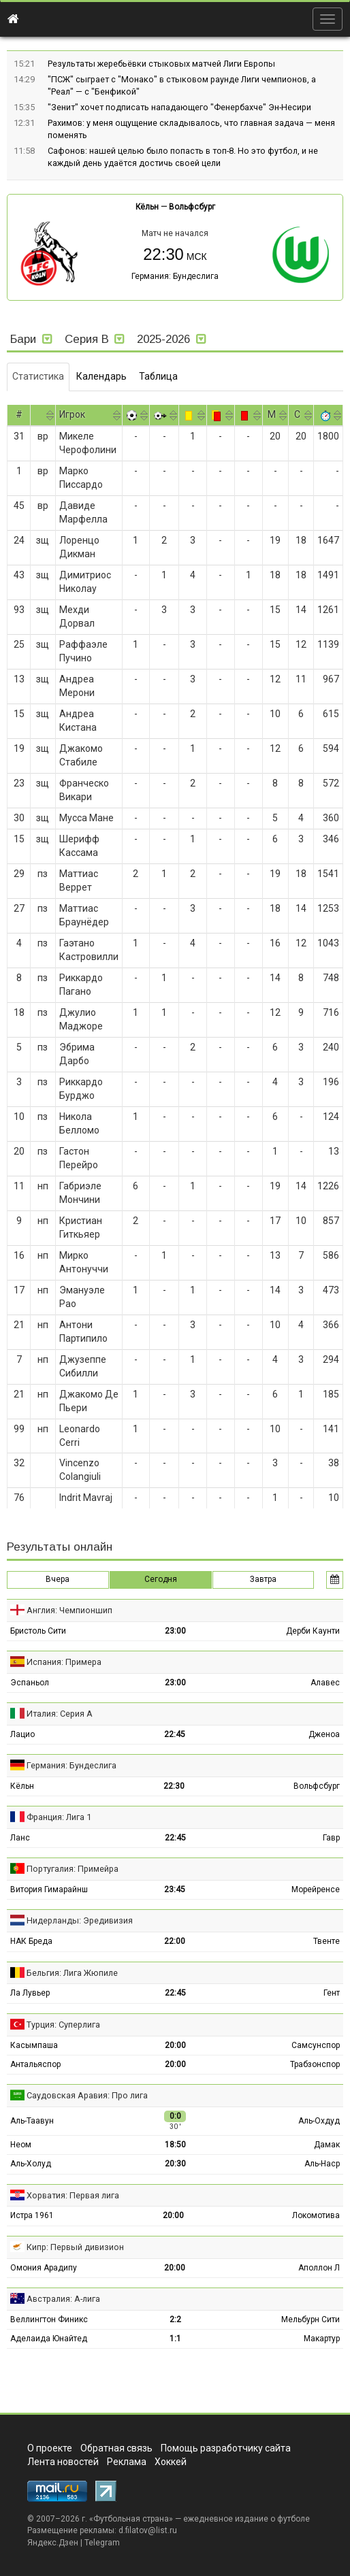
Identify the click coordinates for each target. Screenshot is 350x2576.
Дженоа (324, 1734)
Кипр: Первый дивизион (75, 2247)
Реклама (126, 2461)
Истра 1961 (32, 2215)
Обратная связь (116, 2448)
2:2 (175, 2319)
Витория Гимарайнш (49, 1889)
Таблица (158, 376)
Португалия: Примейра (72, 1869)
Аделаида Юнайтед (48, 2338)
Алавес (325, 1682)
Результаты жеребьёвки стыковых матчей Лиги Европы (161, 64)
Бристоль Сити (38, 1631)
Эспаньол (29, 1682)
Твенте (326, 1941)
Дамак (327, 2144)
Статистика (38, 376)
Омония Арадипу (43, 2268)
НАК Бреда (31, 1941)
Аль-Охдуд (319, 2121)
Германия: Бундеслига (175, 276)
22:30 (174, 1786)
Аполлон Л (319, 2268)
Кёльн (147, 207)
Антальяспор (35, 2064)
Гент (331, 1993)
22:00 (174, 1941)
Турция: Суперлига (63, 2024)
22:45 (174, 1734)
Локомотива (316, 2215)
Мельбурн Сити (310, 2319)
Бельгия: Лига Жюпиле (72, 1973)
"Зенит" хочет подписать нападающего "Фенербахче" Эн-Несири (179, 107)
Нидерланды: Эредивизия (80, 1920)
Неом (20, 2144)
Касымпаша (34, 2045)
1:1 (175, 2338)
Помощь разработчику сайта (226, 2448)
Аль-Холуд (30, 2163)
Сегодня (160, 1579)
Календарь (101, 376)
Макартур (322, 2338)
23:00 (175, 1631)
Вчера (57, 1579)
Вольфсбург (192, 207)
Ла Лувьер (30, 1993)
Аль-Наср (322, 2163)
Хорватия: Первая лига (73, 2195)
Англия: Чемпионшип (69, 1610)
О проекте (49, 2448)
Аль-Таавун (32, 2121)
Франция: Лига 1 (59, 1817)
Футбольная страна (131, 2519)
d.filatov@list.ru (147, 2530)
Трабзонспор (315, 2064)
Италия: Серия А (60, 1713)
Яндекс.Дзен (52, 2542)
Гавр (331, 1838)
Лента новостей (63, 2461)
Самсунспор (315, 2045)
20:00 (175, 2045)
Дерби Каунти (313, 1631)
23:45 (174, 1889)
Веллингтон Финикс (49, 2319)
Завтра (263, 1579)
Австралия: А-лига (63, 2299)
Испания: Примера (64, 1662)
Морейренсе (315, 1889)
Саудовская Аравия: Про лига (87, 2095)
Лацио (22, 1734)
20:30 (175, 2163)
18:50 (175, 2144)
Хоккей (171, 2461)
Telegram (102, 2542)
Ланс (20, 1838)
